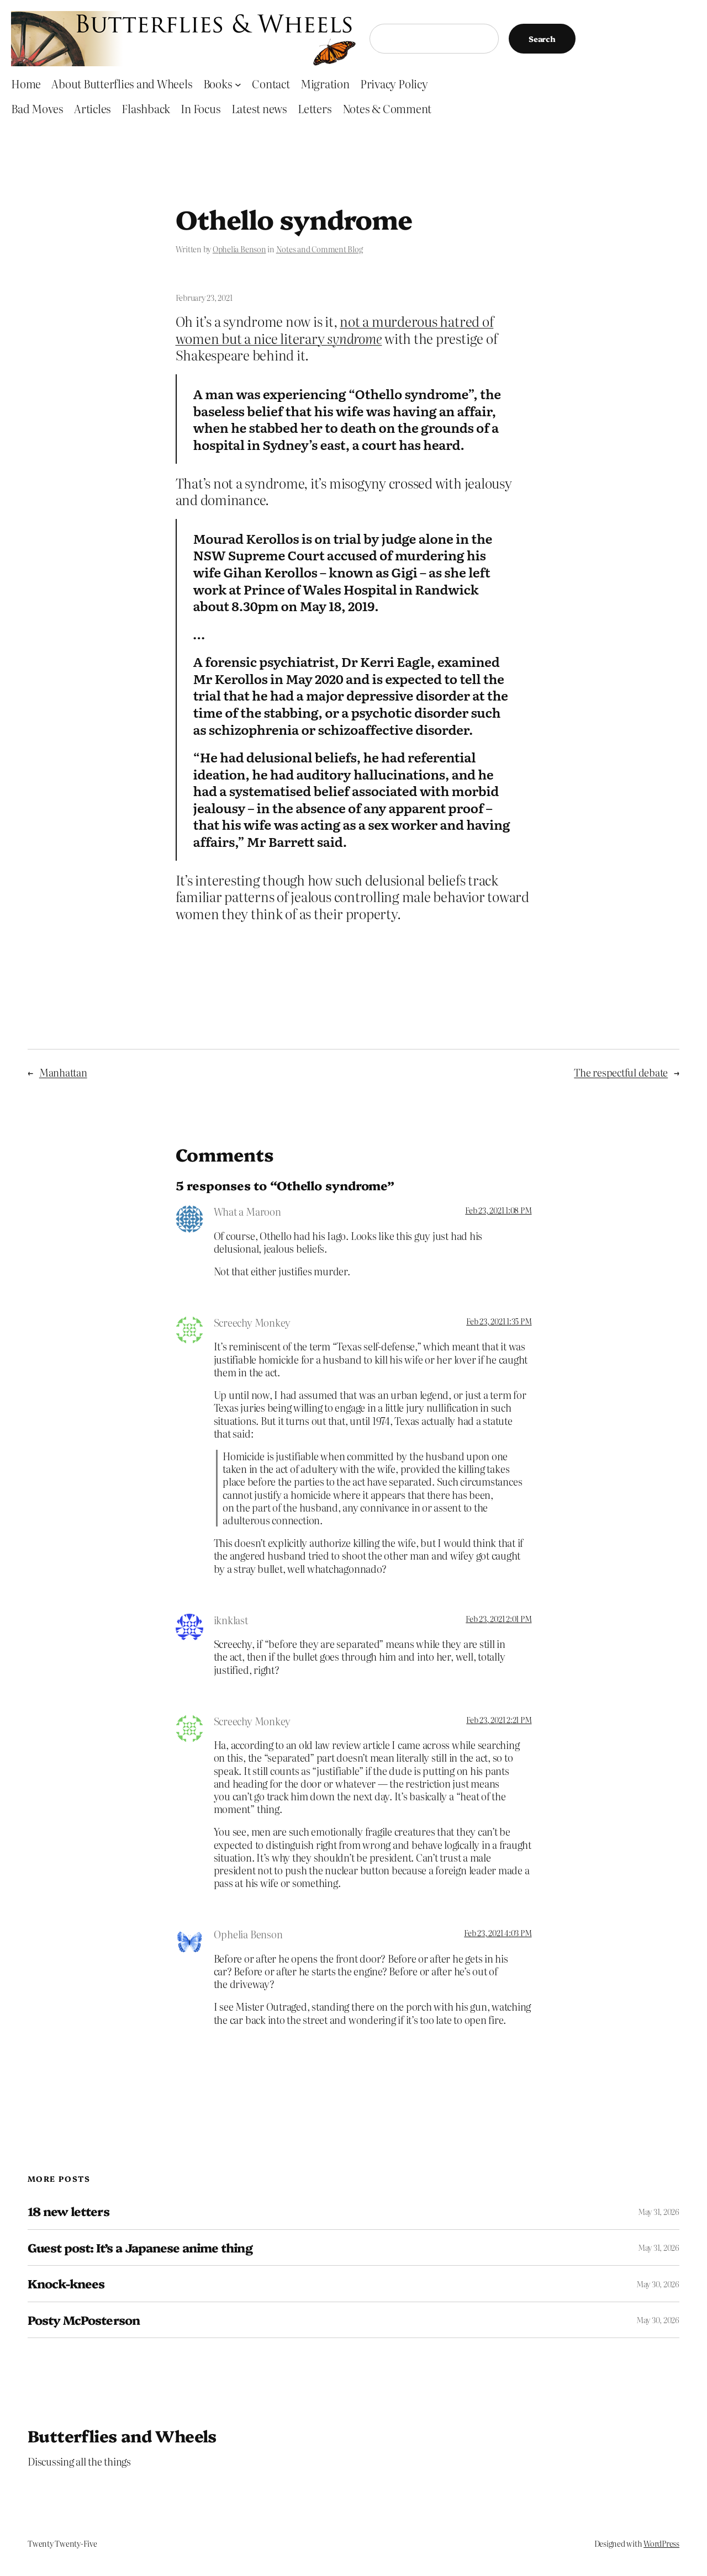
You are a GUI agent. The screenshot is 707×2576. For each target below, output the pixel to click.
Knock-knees (66, 2283)
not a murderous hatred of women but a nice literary (335, 329)
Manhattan (63, 1072)
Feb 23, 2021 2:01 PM (498, 1618)
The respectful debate (621, 1072)
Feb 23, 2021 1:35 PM (498, 1321)
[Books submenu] (238, 84)
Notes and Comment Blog (319, 249)
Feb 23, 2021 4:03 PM (497, 1932)
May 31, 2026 (658, 2211)
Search (542, 38)
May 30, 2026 (657, 2283)
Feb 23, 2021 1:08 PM (498, 1210)
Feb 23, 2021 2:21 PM (498, 1719)
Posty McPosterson (84, 2319)
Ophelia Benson (239, 249)
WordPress (661, 2543)
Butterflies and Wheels (122, 2435)
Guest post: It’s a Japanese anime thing (140, 2247)
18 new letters (68, 2211)
